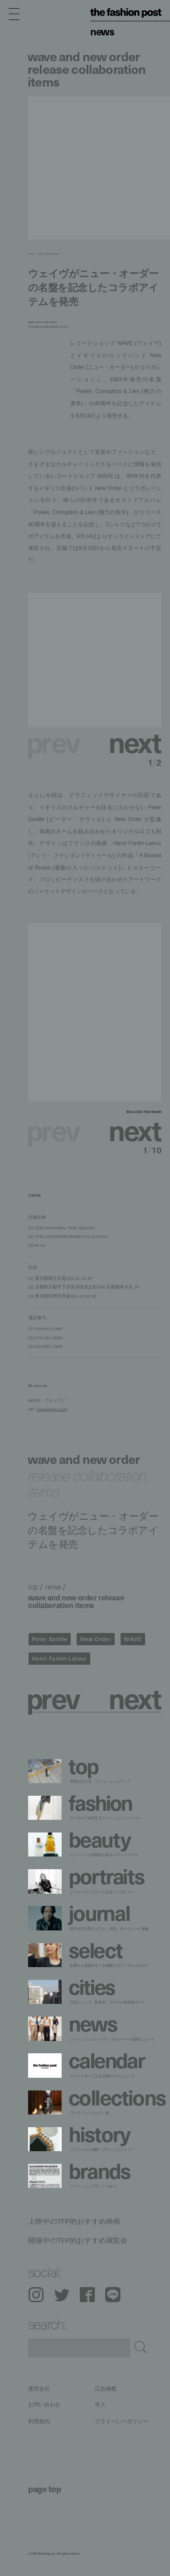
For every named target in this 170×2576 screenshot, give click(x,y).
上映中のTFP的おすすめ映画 (74, 2221)
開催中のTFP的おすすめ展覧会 (77, 2240)
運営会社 (39, 2388)
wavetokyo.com (52, 1409)
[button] (128, 741)
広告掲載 (106, 2388)
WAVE (133, 1638)
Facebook (87, 2294)
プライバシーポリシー (122, 2421)
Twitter (61, 2294)
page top (44, 2488)
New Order (96, 1638)
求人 (100, 2405)
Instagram (36, 2294)
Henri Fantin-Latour (59, 1658)
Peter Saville (50, 1638)
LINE (113, 2294)
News (102, 31)
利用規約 (39, 2421)
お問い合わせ (44, 2405)
